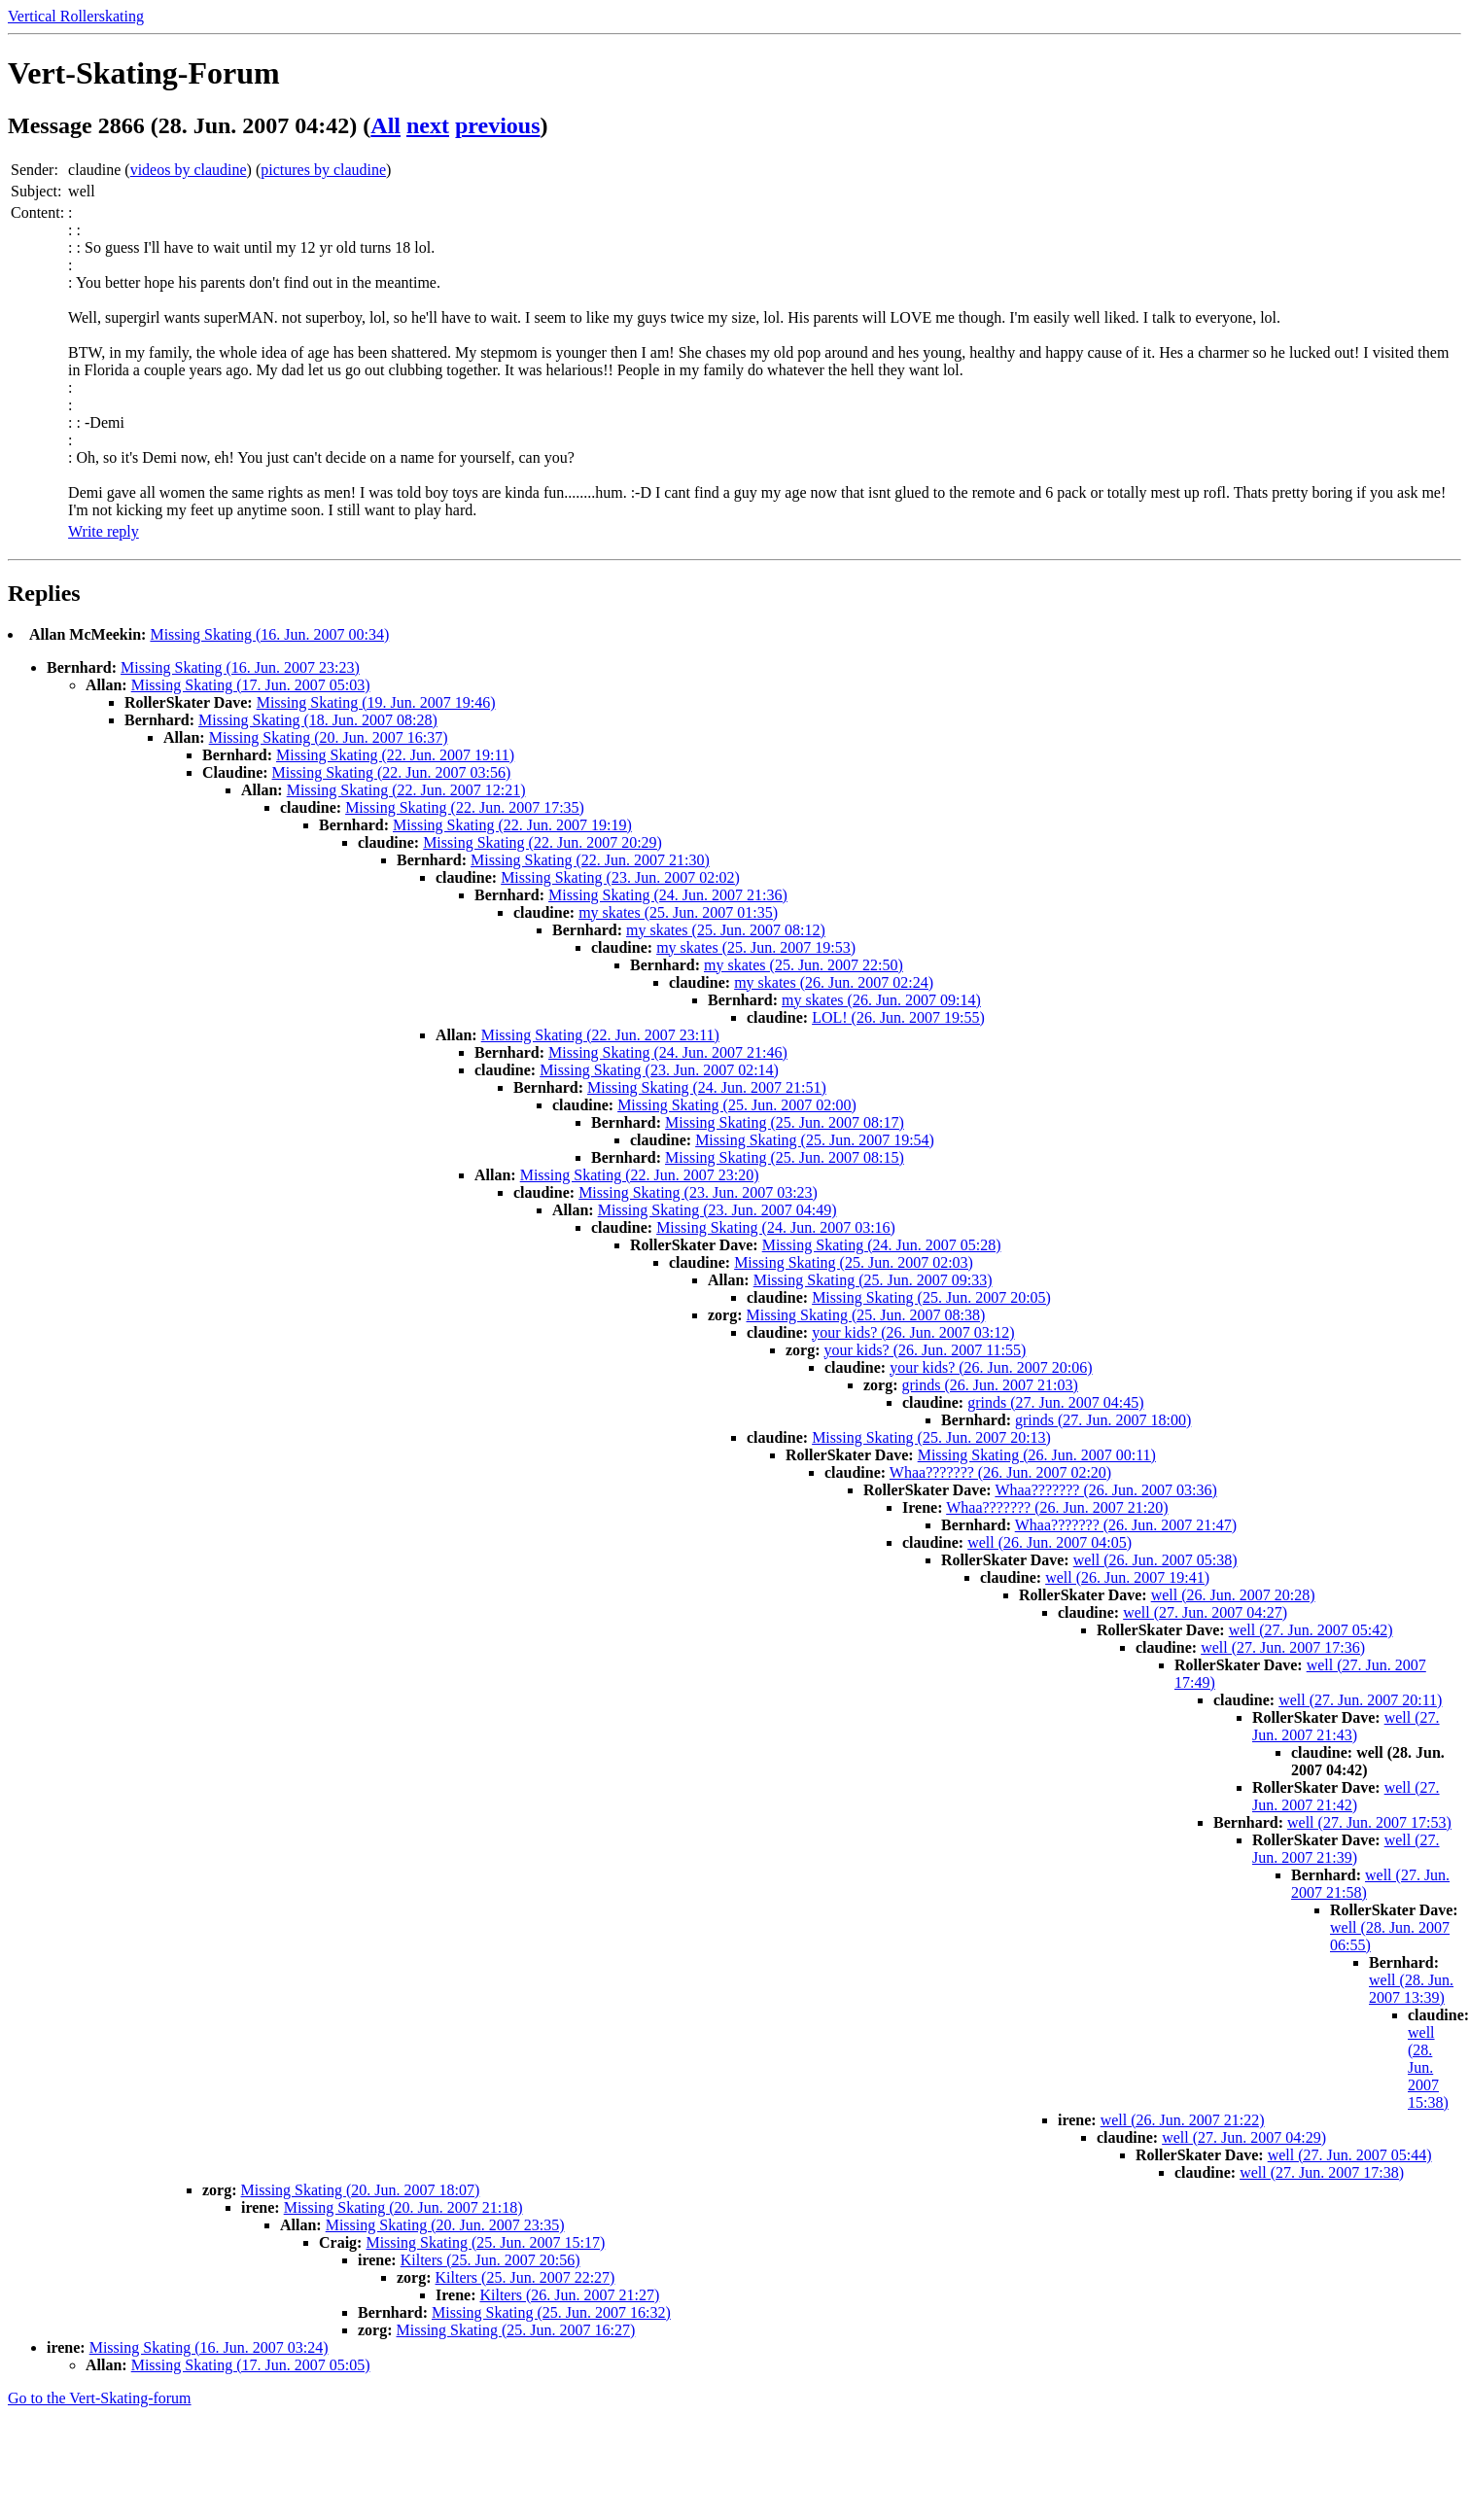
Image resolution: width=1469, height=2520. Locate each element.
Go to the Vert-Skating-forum (100, 2398)
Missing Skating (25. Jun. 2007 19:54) (814, 1140)
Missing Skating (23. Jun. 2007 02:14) (659, 1070)
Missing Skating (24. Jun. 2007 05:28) (881, 1245)
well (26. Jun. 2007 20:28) (1233, 1595)
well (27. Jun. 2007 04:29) (1244, 2137)
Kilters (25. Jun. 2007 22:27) (525, 2277)
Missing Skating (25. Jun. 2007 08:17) (784, 1122)
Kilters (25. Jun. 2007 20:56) (490, 2260)
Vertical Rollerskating (76, 16)
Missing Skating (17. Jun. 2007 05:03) (250, 685)
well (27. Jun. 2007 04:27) (1205, 1612)
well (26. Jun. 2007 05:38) (1155, 1560)
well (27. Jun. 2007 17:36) (1283, 1647)
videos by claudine (188, 169)
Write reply (103, 531)
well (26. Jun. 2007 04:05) (1049, 1542)
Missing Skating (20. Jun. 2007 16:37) (328, 737)
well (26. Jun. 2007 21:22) (1183, 2120)
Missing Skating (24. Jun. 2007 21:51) (706, 1087)
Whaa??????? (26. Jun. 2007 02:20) (1000, 1472)
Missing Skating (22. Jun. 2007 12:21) (406, 790)
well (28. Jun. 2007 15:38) (1428, 2067)
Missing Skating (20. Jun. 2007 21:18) (403, 2207)
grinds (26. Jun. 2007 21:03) (990, 1385)
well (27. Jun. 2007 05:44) (1350, 2155)
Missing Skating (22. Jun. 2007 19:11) (395, 755)
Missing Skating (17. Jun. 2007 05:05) (250, 2365)
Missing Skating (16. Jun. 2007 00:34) (269, 634)
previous (498, 125)
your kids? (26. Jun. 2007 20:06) (991, 1367)
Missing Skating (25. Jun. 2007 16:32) (551, 2312)
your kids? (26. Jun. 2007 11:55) (925, 1350)
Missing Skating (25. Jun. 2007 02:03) (853, 1262)
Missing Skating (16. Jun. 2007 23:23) (240, 667)
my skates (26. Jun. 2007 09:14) (881, 1000)
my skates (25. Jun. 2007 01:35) (678, 912)
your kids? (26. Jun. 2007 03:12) (913, 1332)
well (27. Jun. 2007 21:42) (1346, 1796)
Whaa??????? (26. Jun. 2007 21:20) (1057, 1507)
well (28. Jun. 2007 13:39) (1411, 1989)
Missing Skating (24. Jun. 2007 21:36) (667, 895)
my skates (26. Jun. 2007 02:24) (833, 982)
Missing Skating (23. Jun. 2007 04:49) (717, 1210)
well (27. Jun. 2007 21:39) (1346, 1849)
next (427, 125)
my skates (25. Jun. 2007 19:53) (756, 947)
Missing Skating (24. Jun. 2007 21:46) (667, 1052)
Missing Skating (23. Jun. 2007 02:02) (620, 877)
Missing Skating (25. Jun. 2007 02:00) (737, 1105)
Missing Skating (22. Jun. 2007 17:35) (464, 807)
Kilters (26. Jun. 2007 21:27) (569, 2295)
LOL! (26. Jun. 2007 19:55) (898, 1017)
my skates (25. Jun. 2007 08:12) (725, 930)
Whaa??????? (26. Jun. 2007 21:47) (1126, 1525)
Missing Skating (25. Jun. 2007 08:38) (866, 1315)
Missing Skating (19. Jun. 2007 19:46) (376, 702)
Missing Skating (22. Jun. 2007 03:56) (391, 772)
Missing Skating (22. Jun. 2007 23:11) (600, 1035)
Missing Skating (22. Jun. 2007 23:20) (639, 1175)
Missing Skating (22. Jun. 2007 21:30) (590, 860)
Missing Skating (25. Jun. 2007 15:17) (485, 2242)
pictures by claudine (323, 169)
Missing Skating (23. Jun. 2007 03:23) (698, 1192)
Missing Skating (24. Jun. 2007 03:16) (775, 1227)
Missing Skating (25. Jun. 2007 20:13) (931, 1437)
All (385, 125)
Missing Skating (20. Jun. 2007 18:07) (360, 2190)
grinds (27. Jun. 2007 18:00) (1103, 1420)
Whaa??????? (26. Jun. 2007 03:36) (1105, 1490)
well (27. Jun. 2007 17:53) (1369, 1822)
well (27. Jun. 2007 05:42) (1311, 1630)
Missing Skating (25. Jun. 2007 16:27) (516, 2330)
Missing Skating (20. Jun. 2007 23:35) (445, 2225)
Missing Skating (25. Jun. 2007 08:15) (784, 1157)
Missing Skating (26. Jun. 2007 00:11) (1037, 1455)
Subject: (36, 191)
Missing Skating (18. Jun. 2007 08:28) (317, 720)
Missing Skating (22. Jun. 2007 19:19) (512, 825)
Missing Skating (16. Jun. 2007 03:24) (209, 2347)
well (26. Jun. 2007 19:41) (1127, 1577)
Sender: (34, 169)
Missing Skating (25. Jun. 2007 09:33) (873, 1280)
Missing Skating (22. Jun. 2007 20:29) (542, 842)
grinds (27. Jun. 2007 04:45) (1055, 1402)
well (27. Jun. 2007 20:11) (1360, 1700)
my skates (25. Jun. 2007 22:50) (803, 965)
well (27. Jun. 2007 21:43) (1346, 1726)
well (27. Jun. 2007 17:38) (1322, 2172)
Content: (37, 212)
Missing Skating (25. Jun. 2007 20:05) (931, 1297)
